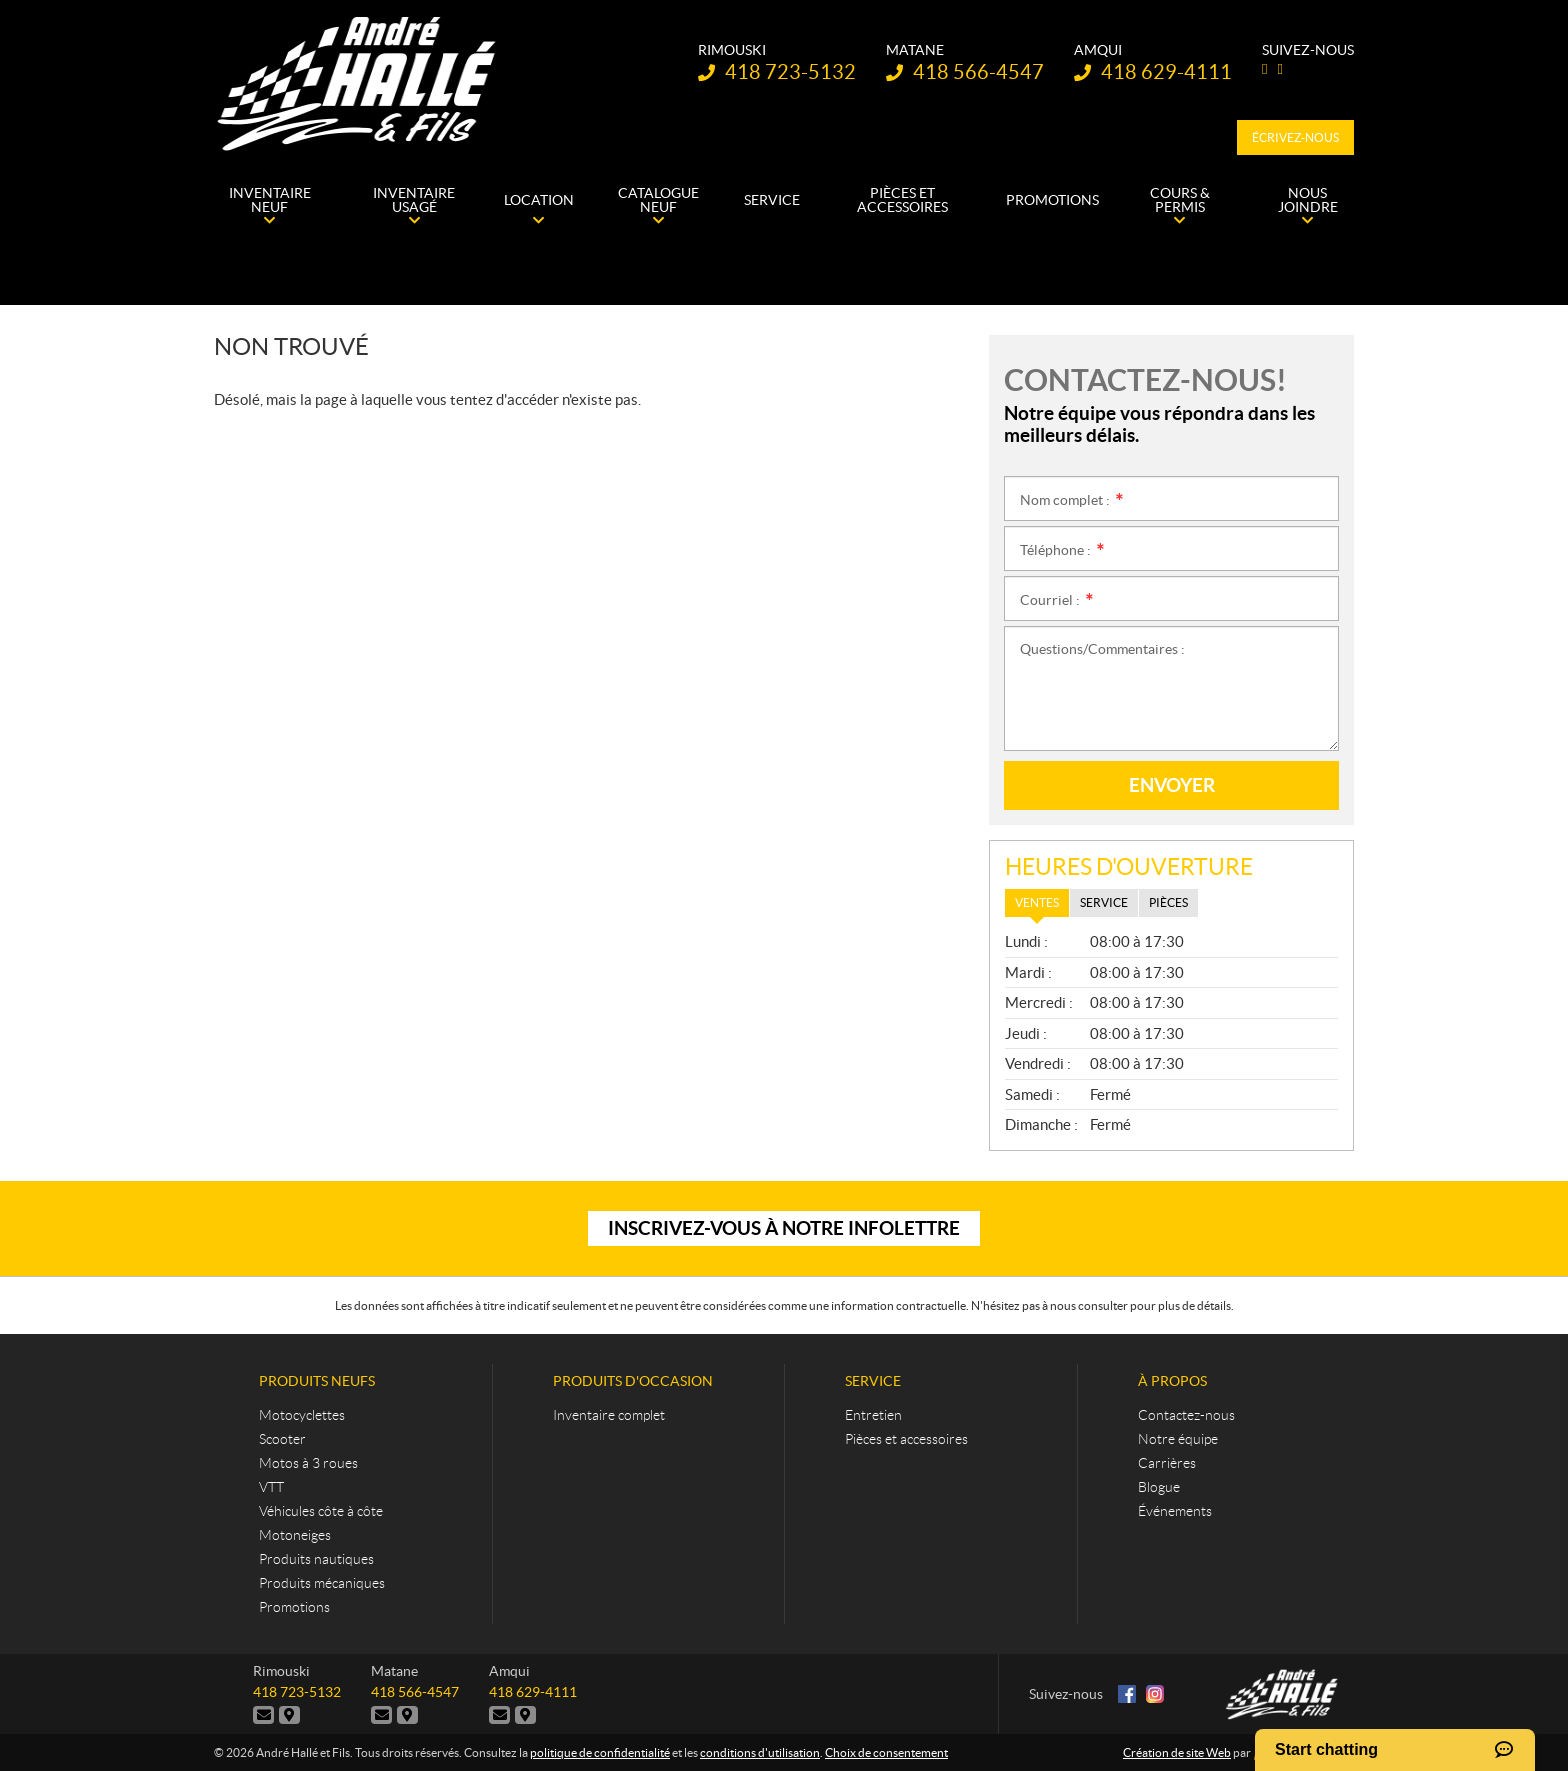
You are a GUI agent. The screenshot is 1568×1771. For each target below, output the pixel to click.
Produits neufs (317, 1381)
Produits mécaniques (322, 1583)
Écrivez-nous (1295, 137)
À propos (1172, 1381)
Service (873, 1381)
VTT (271, 1487)
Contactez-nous (1186, 1415)
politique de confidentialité (600, 1752)
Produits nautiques (316, 1559)
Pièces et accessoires (906, 1439)
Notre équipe (1178, 1439)
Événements (1175, 1511)
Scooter (282, 1439)
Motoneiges (295, 1535)
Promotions (294, 1607)
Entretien (873, 1415)
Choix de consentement (886, 1752)
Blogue (1159, 1487)
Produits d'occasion (633, 1381)
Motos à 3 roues (308, 1463)
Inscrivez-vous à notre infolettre (784, 1228)
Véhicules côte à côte (321, 1511)
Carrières (1167, 1463)
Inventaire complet (609, 1415)
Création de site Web (1177, 1752)
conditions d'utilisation (760, 1752)
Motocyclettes (302, 1415)
